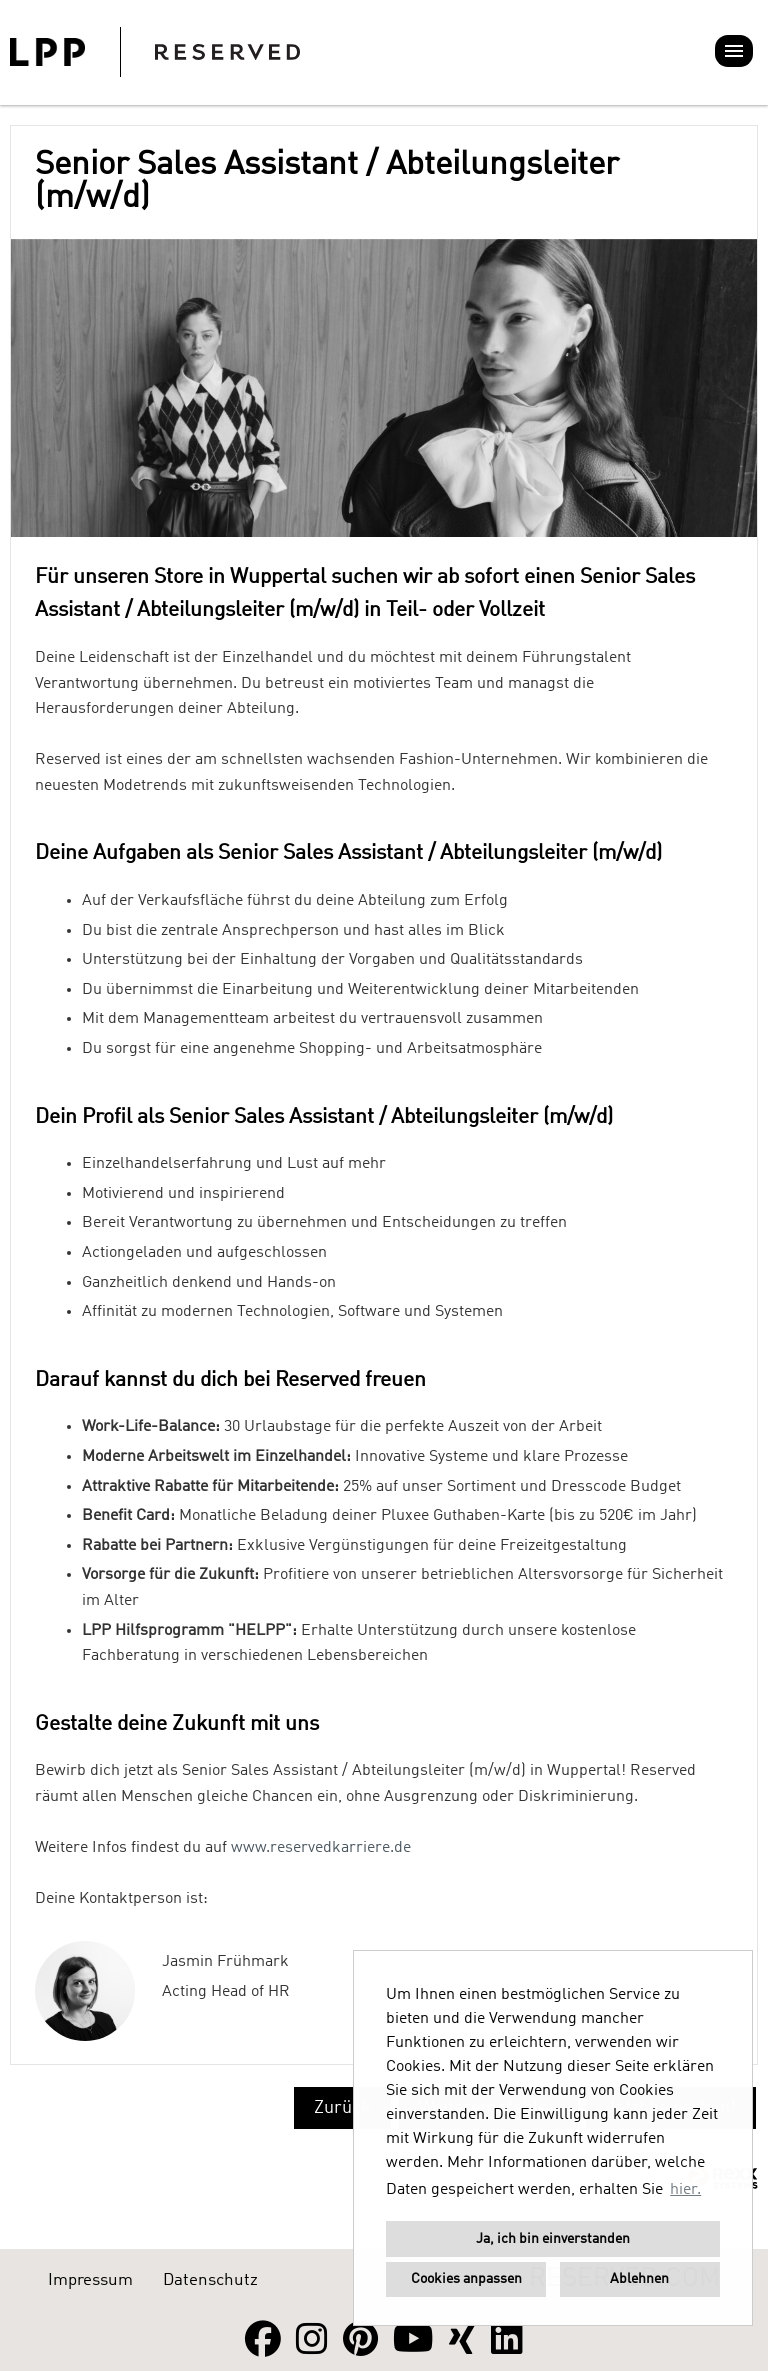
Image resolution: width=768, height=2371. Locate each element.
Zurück (342, 2108)
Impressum (90, 2280)
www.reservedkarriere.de (321, 1848)
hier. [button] (685, 2190)
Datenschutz (210, 2280)
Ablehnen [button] (639, 2279)
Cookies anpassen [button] (466, 2279)
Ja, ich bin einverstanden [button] (553, 2239)
